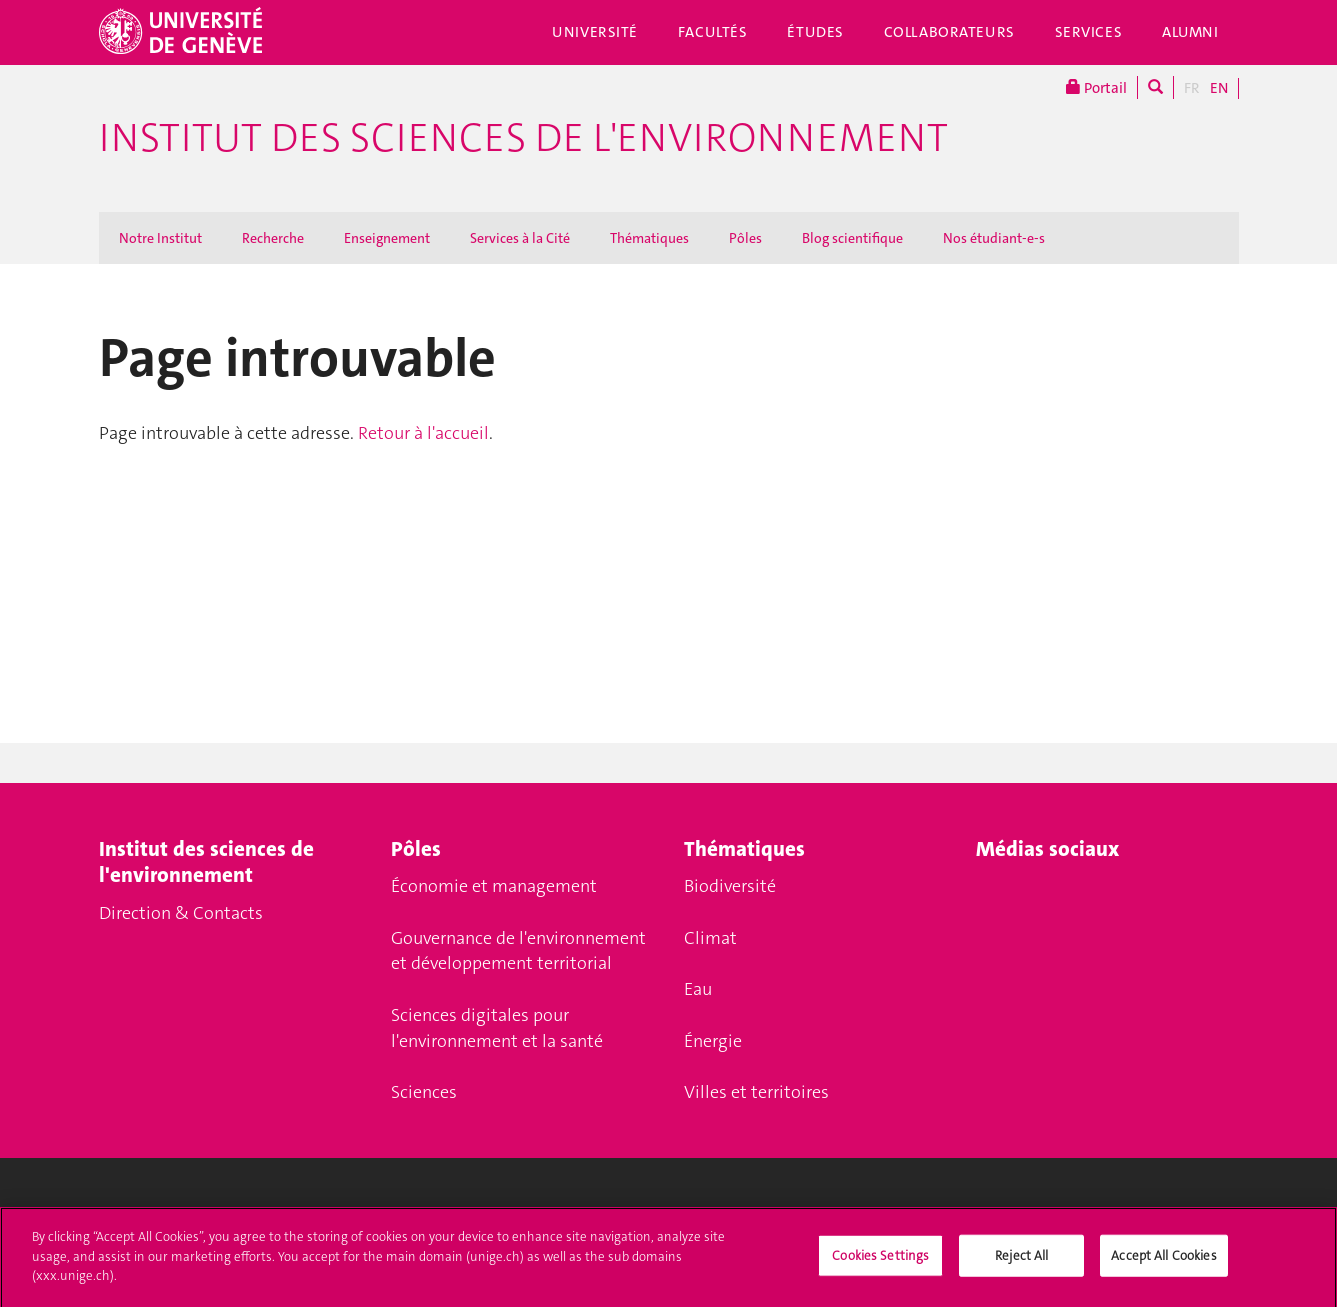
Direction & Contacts (181, 913)
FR (1192, 88)
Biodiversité (730, 886)
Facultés (713, 32)
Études (815, 32)
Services (1089, 32)
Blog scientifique (852, 238)
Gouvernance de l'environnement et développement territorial (518, 951)
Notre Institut (160, 238)
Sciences (424, 1092)
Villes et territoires (756, 1092)
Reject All (1021, 1264)
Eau (698, 989)
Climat (710, 938)
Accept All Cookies (1163, 1264)
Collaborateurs (949, 32)
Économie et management (494, 886)
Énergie (713, 1041)
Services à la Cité (520, 238)
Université (595, 32)
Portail (1096, 87)
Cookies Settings (880, 1264)
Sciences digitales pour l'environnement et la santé (497, 1028)
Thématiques (649, 238)
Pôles (745, 238)
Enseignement (387, 238)
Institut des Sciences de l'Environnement (523, 138)
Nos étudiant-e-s (994, 238)
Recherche (273, 238)
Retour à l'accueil (423, 433)
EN (1219, 88)
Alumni (1190, 32)
